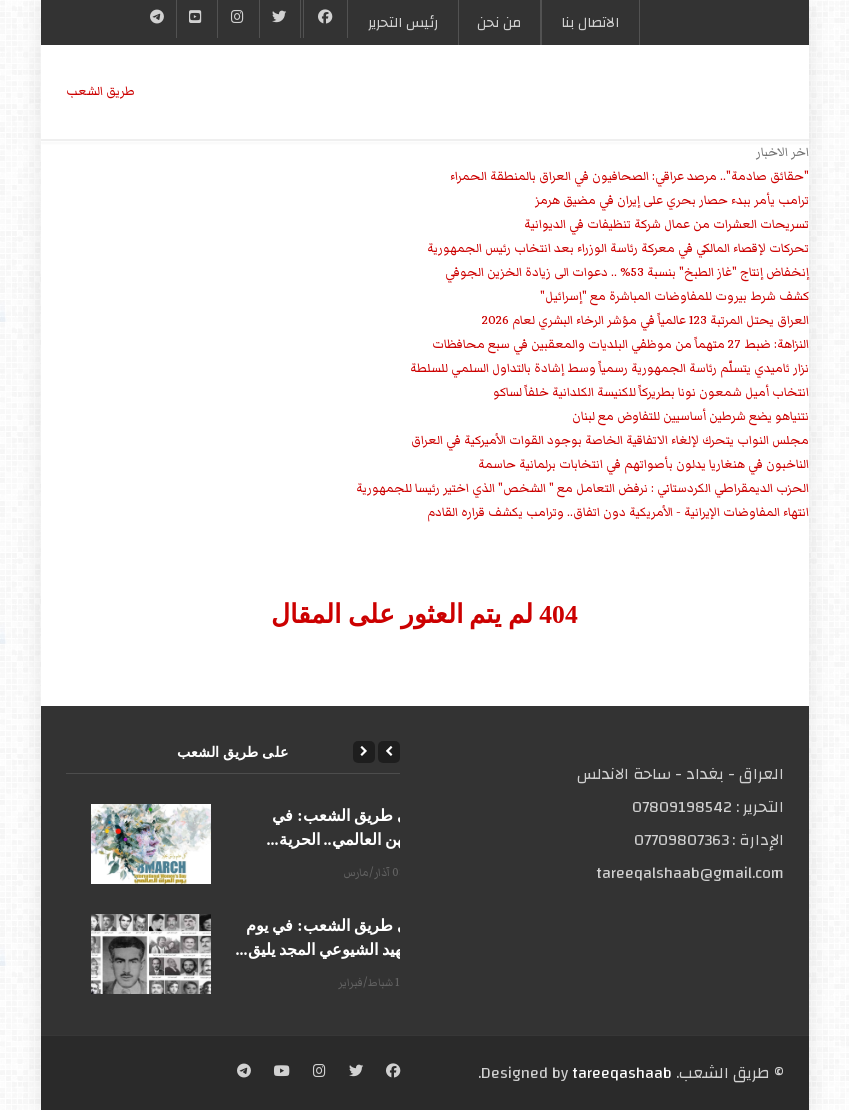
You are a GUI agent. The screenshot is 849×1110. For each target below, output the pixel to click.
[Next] (364, 752)
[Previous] (389, 752)
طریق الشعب (100, 91)
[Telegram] (157, 19)
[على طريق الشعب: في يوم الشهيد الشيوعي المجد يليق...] (151, 954)
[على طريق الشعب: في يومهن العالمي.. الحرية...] (151, 844)
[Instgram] (238, 19)
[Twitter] (280, 19)
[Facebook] (325, 19)
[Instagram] (319, 1073)
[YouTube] (197, 19)
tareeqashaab (622, 1073)
